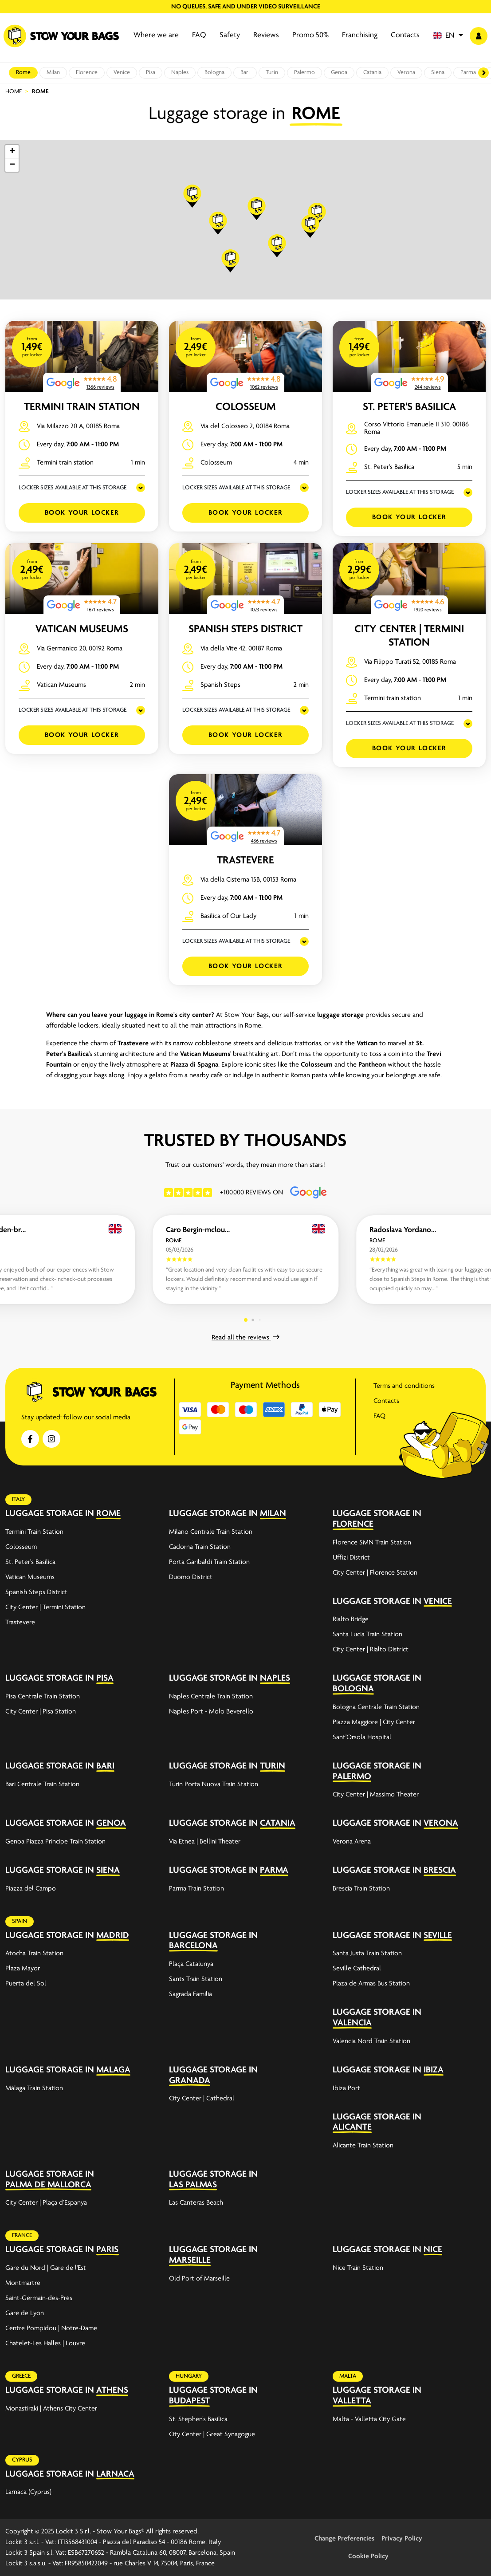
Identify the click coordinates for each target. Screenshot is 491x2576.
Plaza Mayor (22, 1968)
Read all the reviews (245, 1337)
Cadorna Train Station (200, 1547)
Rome (23, 72)
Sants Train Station (195, 1979)
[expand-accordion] (146, 1513)
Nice (433, 2249)
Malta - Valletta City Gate (369, 2419)
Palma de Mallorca (48, 2185)
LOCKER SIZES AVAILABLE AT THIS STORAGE (72, 487)
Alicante (352, 2127)
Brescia (440, 1870)
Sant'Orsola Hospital (362, 1737)
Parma (468, 72)
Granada (189, 2080)
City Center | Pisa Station (40, 1711)
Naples (180, 72)
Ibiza (434, 2070)
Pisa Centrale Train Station (42, 1696)
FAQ (199, 35)
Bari (245, 72)
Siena (437, 72)
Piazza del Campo (30, 1888)
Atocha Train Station (34, 1953)
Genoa (339, 72)
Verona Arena (352, 1841)
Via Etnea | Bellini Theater (204, 1841)
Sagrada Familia (190, 1994)
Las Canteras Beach (196, 2202)
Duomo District (190, 1577)
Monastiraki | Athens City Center (51, 2408)
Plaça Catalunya (191, 1964)
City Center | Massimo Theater (376, 1794)
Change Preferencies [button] (344, 2538)
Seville (438, 1935)
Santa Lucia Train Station (367, 1634)
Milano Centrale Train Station (210, 1532)
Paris (107, 2249)
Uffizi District (351, 1557)
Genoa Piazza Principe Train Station (55, 1841)
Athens (112, 2390)
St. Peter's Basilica (409, 407)
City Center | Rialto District (371, 1649)
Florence (87, 72)
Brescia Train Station (361, 1888)
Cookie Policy (368, 2556)
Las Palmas (193, 2185)
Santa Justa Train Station (367, 1953)
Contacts (405, 35)
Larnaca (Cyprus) (28, 2492)
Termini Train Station (82, 407)
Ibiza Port (346, 2088)
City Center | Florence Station (375, 1572)
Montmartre (22, 2283)
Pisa (150, 72)
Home (13, 91)
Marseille (190, 2260)
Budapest (189, 2401)
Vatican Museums (81, 629)
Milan (53, 72)
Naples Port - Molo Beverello (211, 1711)
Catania (372, 72)
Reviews (266, 35)
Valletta (352, 2401)
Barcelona (193, 1945)
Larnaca (115, 2474)
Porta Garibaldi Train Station (209, 1562)
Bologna (214, 72)
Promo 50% (310, 35)
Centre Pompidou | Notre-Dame (51, 2328)
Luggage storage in (49, 1513)
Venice (122, 72)
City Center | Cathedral (201, 2098)
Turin (272, 72)
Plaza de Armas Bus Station (371, 1983)
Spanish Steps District (245, 629)
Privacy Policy (401, 2538)
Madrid (112, 1935)
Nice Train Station (358, 2268)
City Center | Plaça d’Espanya (46, 2202)
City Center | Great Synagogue (212, 2434)
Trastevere (245, 860)
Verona (406, 72)
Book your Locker (82, 512)
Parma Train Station (196, 1888)
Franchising (359, 35)
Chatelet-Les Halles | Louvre (45, 2343)
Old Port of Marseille (199, 2278)
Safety (230, 35)
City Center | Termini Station (45, 1607)
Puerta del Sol (25, 1983)
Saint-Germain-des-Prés (38, 2298)
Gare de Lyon (24, 2313)
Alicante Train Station (363, 2145)
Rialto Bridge (351, 1619)
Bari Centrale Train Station (42, 1784)
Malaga (113, 2070)
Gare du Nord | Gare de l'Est (45, 2268)
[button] (448, 35)
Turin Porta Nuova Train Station (213, 1784)
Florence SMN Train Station (372, 1542)
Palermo (304, 72)
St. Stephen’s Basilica (198, 2419)
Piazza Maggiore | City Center (374, 1722)
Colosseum (246, 407)
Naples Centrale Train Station (211, 1696)
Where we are (156, 35)
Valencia (352, 2023)
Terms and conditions (404, 1386)
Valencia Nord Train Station (371, 2041)
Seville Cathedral (357, 1968)
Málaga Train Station (34, 2088)
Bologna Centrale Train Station (376, 1707)
